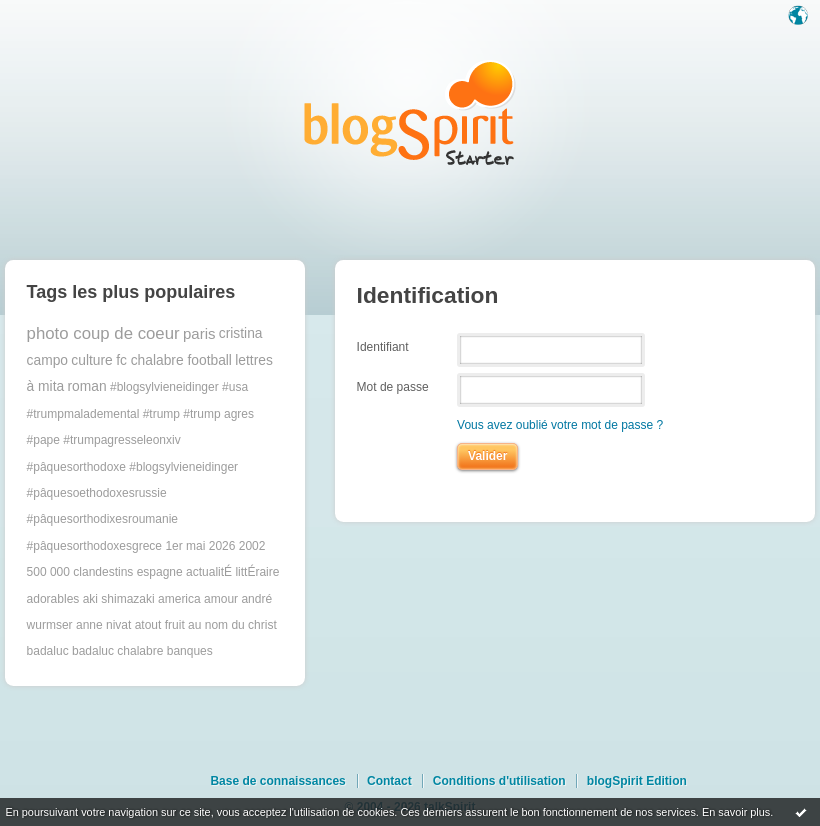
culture (91, 360)
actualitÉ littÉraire (232, 572)
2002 (252, 546)
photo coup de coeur (103, 333)
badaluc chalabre (117, 651)
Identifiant (383, 346)
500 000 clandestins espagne (105, 572)
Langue (800, 17)
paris (199, 333)
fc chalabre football (174, 360)
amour (221, 599)
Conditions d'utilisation (499, 781)
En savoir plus (736, 812)
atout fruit (160, 625)
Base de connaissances (277, 781)
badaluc (48, 651)
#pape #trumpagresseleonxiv (104, 440)
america (179, 599)
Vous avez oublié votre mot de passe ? (560, 425)
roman (87, 386)
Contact (389, 781)
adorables (53, 599)
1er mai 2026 (200, 546)
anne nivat (103, 625)
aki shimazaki (119, 599)
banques (190, 651)
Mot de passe (393, 387)
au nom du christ (232, 625)
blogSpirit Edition (637, 781)
